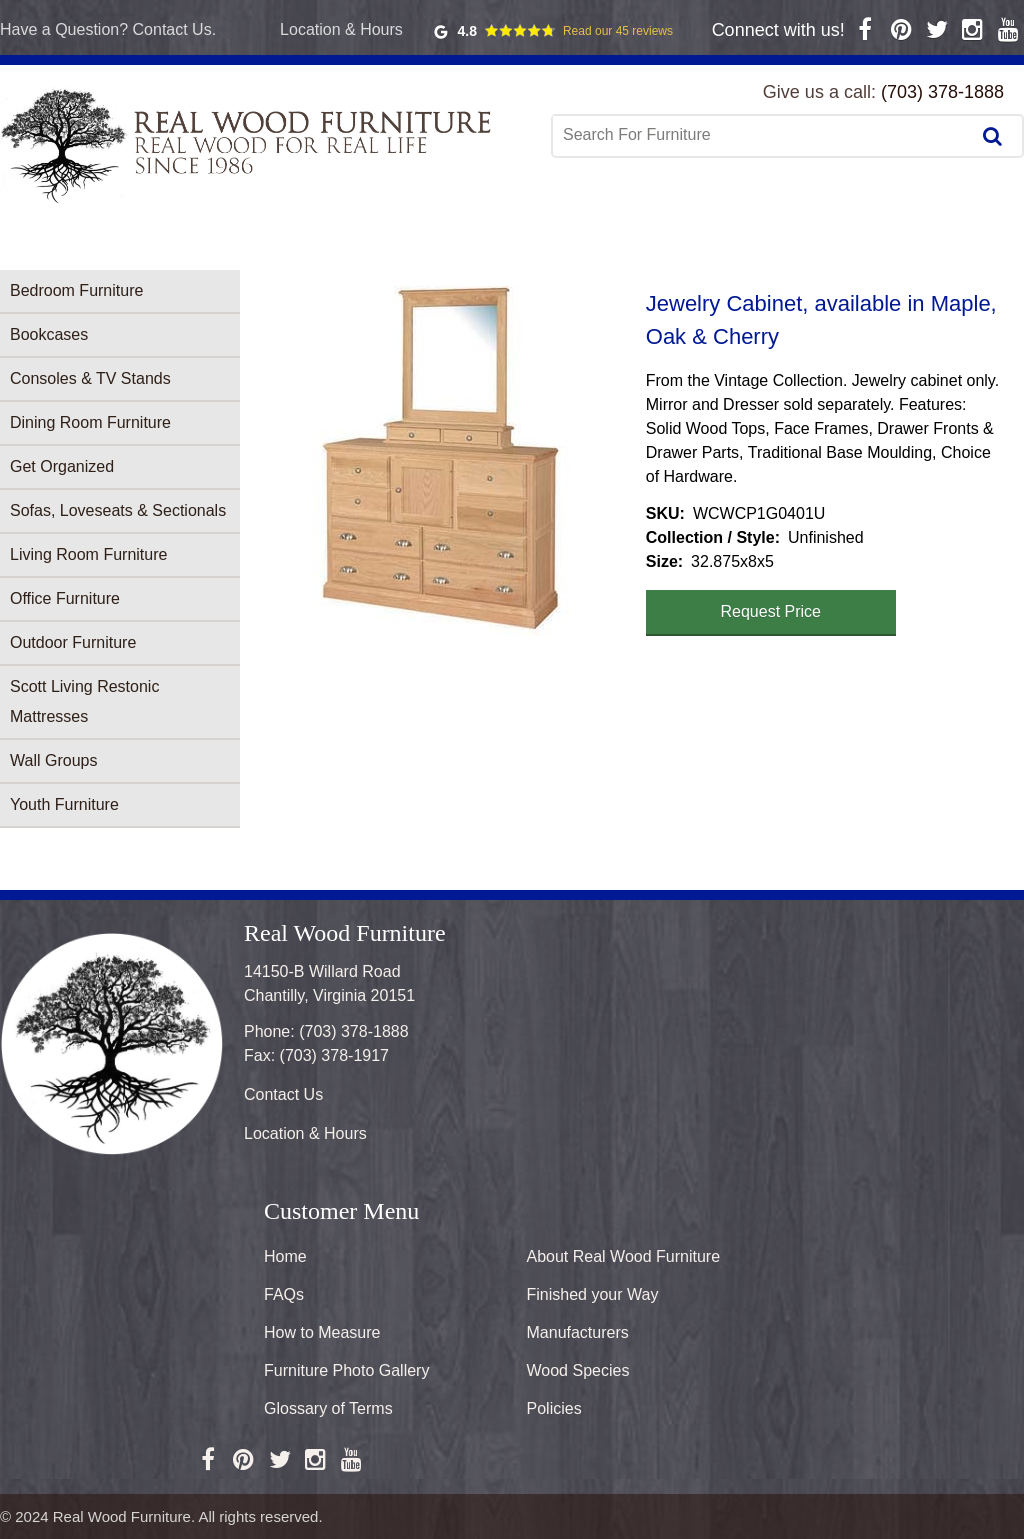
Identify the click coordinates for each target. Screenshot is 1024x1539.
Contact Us (283, 1094)
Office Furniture (65, 598)
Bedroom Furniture (76, 290)
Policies (554, 1408)
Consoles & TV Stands (90, 378)
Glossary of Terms (328, 1408)
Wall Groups (53, 760)
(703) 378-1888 (942, 92)
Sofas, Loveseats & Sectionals (118, 510)
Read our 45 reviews (618, 31)
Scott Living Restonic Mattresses (84, 701)
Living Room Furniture (88, 554)
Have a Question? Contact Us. (108, 29)
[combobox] (763, 135)
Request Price (771, 611)
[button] (443, 461)
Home (285, 1256)
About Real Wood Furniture (624, 1256)
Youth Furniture (64, 804)
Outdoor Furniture (73, 642)
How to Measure (322, 1332)
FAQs (284, 1294)
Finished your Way (593, 1294)
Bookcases (49, 334)
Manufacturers (578, 1332)
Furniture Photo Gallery (346, 1370)
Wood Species (578, 1370)
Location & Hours (341, 29)
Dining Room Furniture (90, 422)
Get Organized (62, 466)
